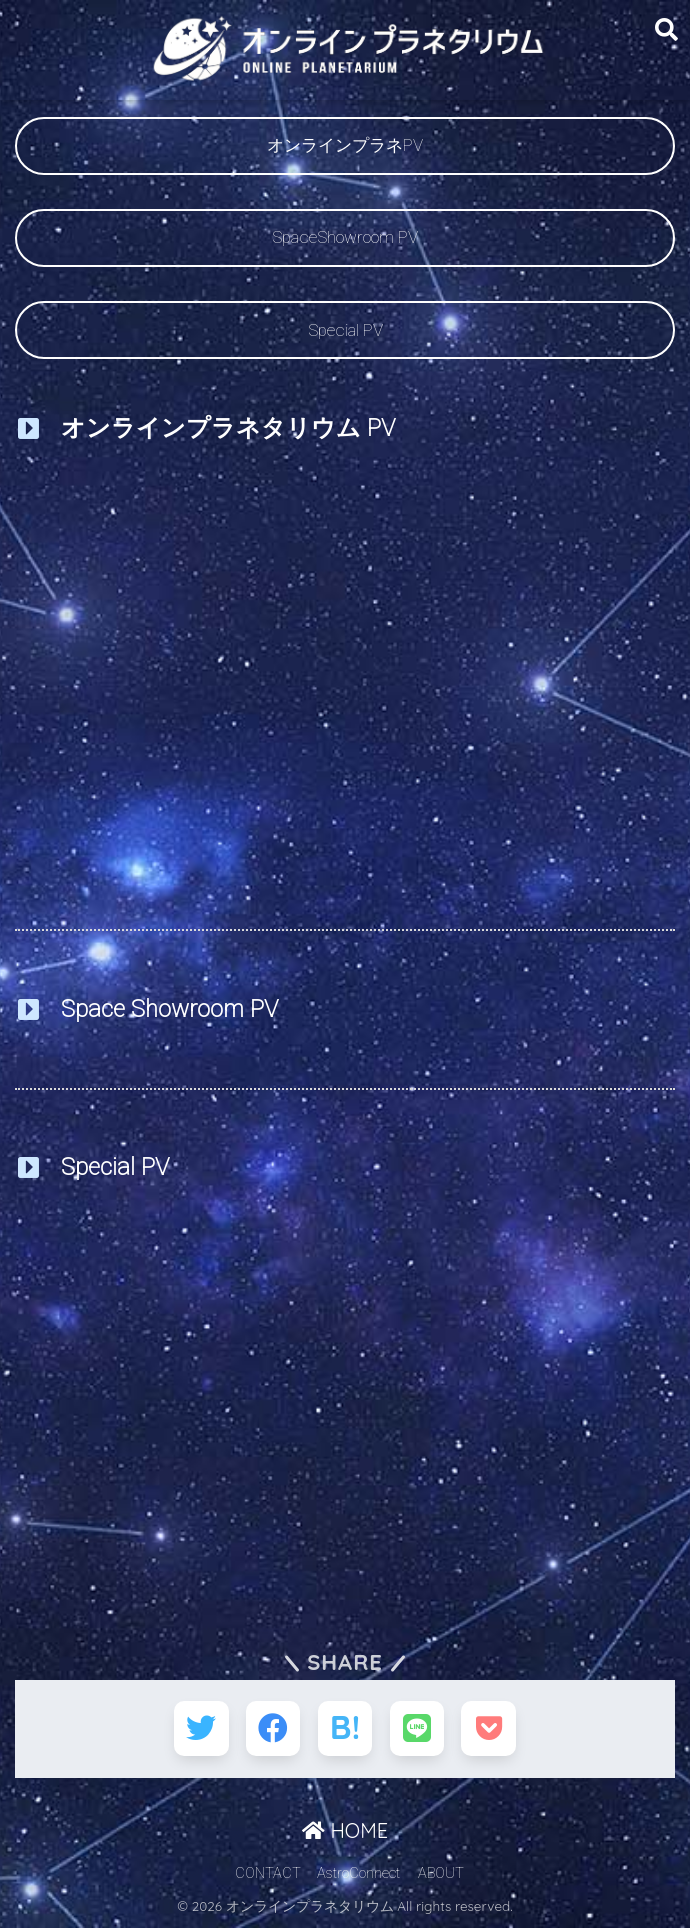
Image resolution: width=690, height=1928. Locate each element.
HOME (345, 1832)
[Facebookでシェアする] (272, 1729)
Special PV (345, 330)
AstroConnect (358, 1874)
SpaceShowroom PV (345, 237)
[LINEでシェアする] (418, 1729)
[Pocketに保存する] (491, 1729)
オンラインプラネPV (345, 145)
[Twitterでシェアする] (199, 1729)
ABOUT (441, 1874)
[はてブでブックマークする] (345, 1729)
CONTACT (268, 1874)
